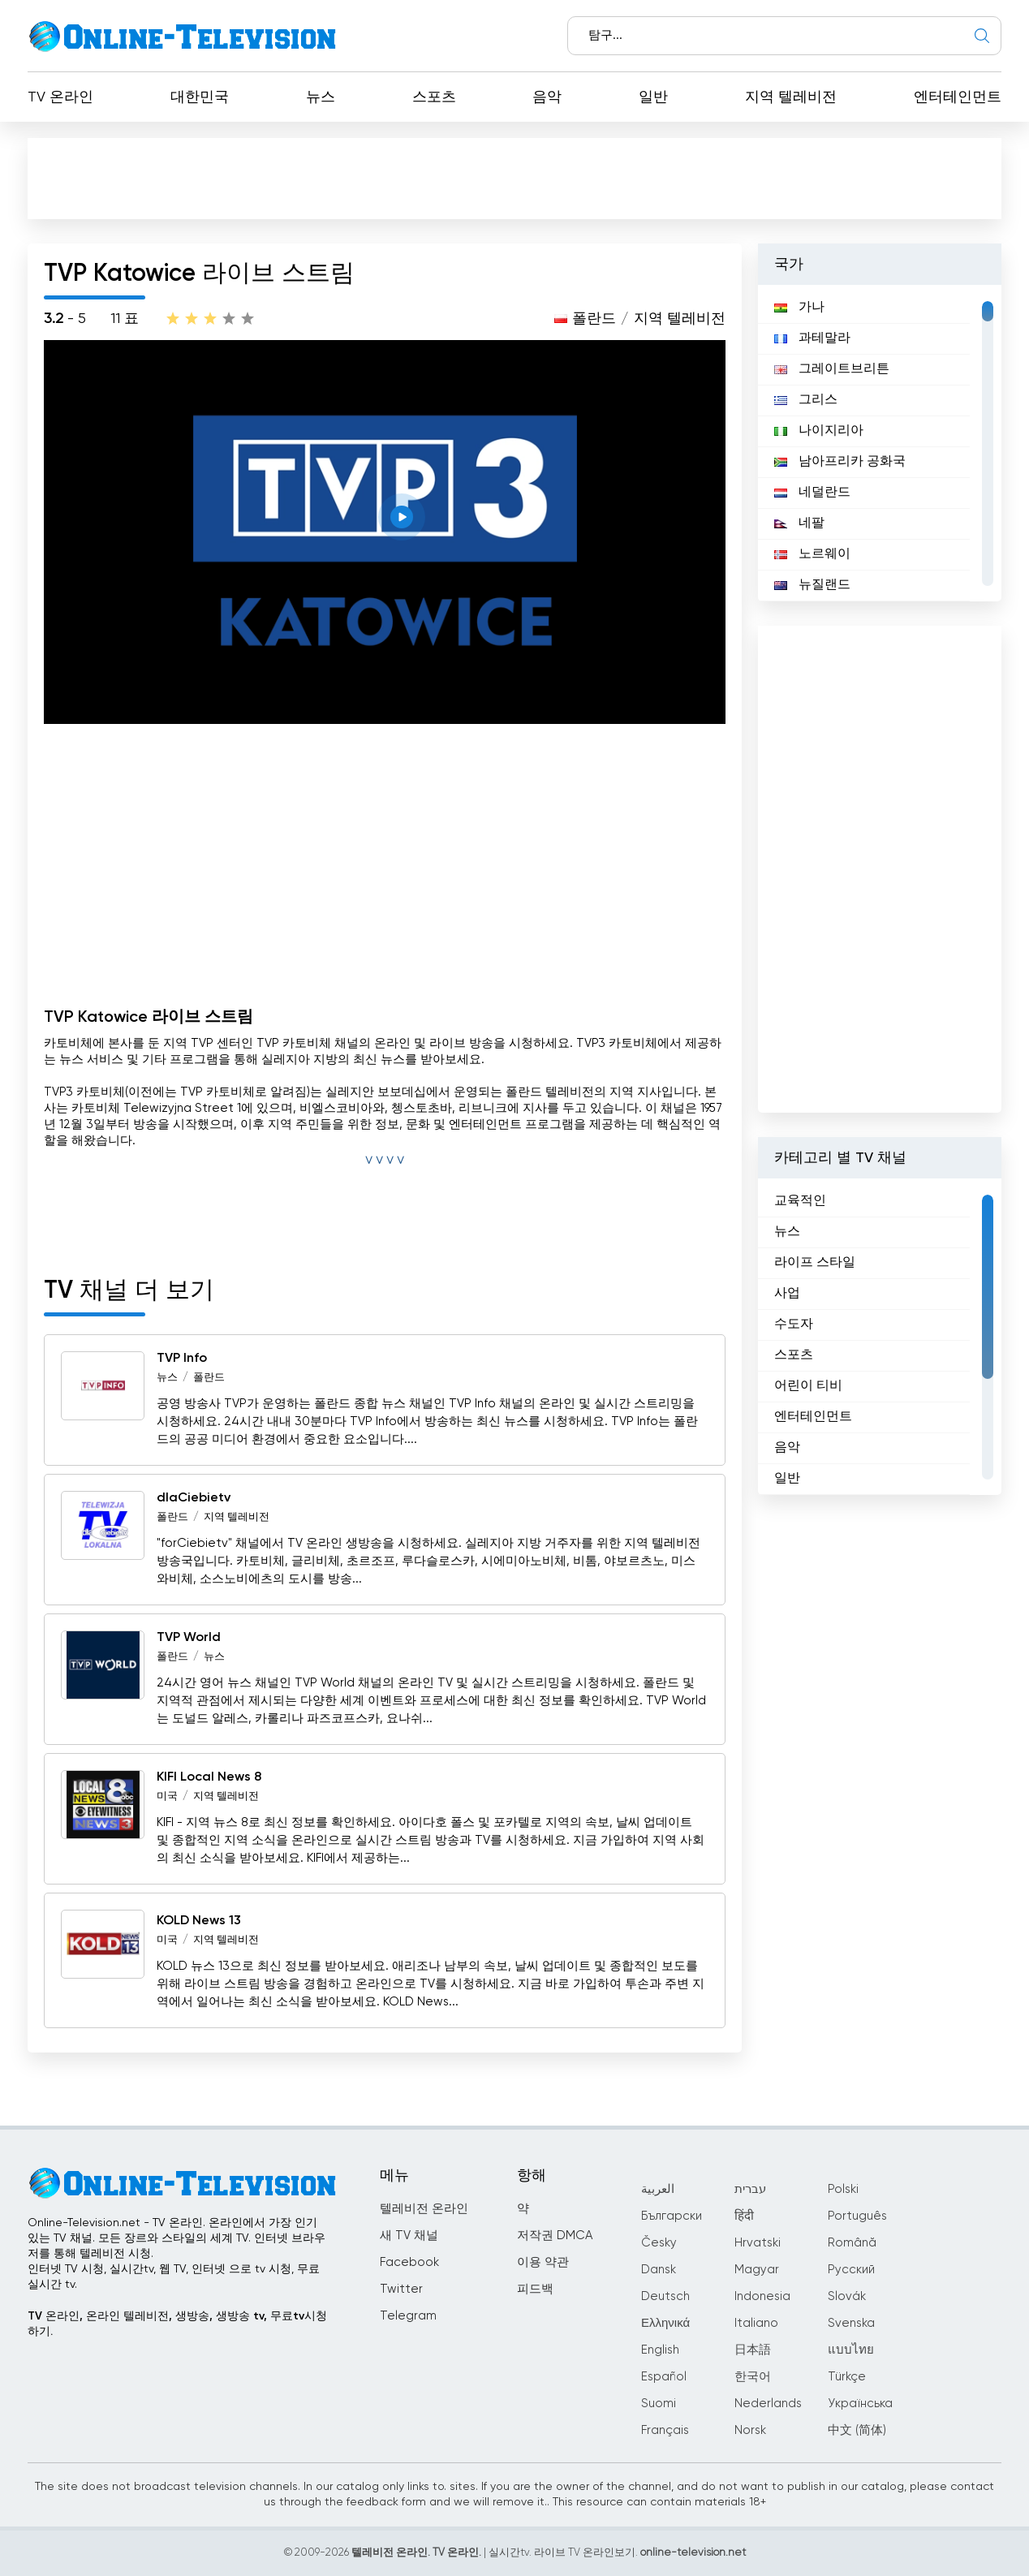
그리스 (805, 400)
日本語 (752, 2350)
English (660, 2350)
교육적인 (800, 1201)
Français (665, 2430)
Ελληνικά (665, 2323)
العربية (657, 2189)
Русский (851, 2270)
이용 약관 (543, 2262)
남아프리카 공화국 (840, 461)
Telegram (408, 2316)
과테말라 (812, 338)
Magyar (756, 2270)
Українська (860, 2403)
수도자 (793, 1324)
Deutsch (665, 2296)
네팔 (799, 523)
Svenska (851, 2323)
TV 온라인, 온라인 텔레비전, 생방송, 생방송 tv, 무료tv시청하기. (177, 2324)
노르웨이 (812, 554)
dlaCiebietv (193, 1498)
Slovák (847, 2296)
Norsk (750, 2430)
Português (857, 2216)
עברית (750, 2189)
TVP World (189, 1637)
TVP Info (182, 1358)
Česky (659, 2243)
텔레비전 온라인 (424, 2209)
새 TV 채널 (409, 2235)
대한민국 (199, 97)
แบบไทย (851, 2350)
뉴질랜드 (812, 585)
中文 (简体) (857, 2430)
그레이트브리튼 (831, 369)
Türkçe (847, 2377)
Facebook (409, 2262)
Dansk (658, 2270)
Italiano (756, 2323)
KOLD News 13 (199, 1921)
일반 (653, 97)
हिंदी (744, 2216)
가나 (799, 307)
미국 (167, 1796)
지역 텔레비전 (791, 97)
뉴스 (320, 97)
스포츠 (434, 97)
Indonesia (762, 2296)
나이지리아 (818, 430)
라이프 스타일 (814, 1262)
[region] (879, 443)
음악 (547, 97)
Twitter (401, 2289)
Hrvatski (757, 2243)
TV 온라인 (60, 97)
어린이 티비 (808, 1386)
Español (664, 2377)
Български (671, 2216)
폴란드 (594, 319)
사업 (787, 1293)
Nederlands (768, 2403)
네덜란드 (812, 492)
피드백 (535, 2289)
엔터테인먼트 (957, 97)
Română (852, 2243)
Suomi (658, 2403)
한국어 (752, 2377)
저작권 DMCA (554, 2235)
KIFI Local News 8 (209, 1777)
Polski (843, 2189)
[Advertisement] (514, 177)
